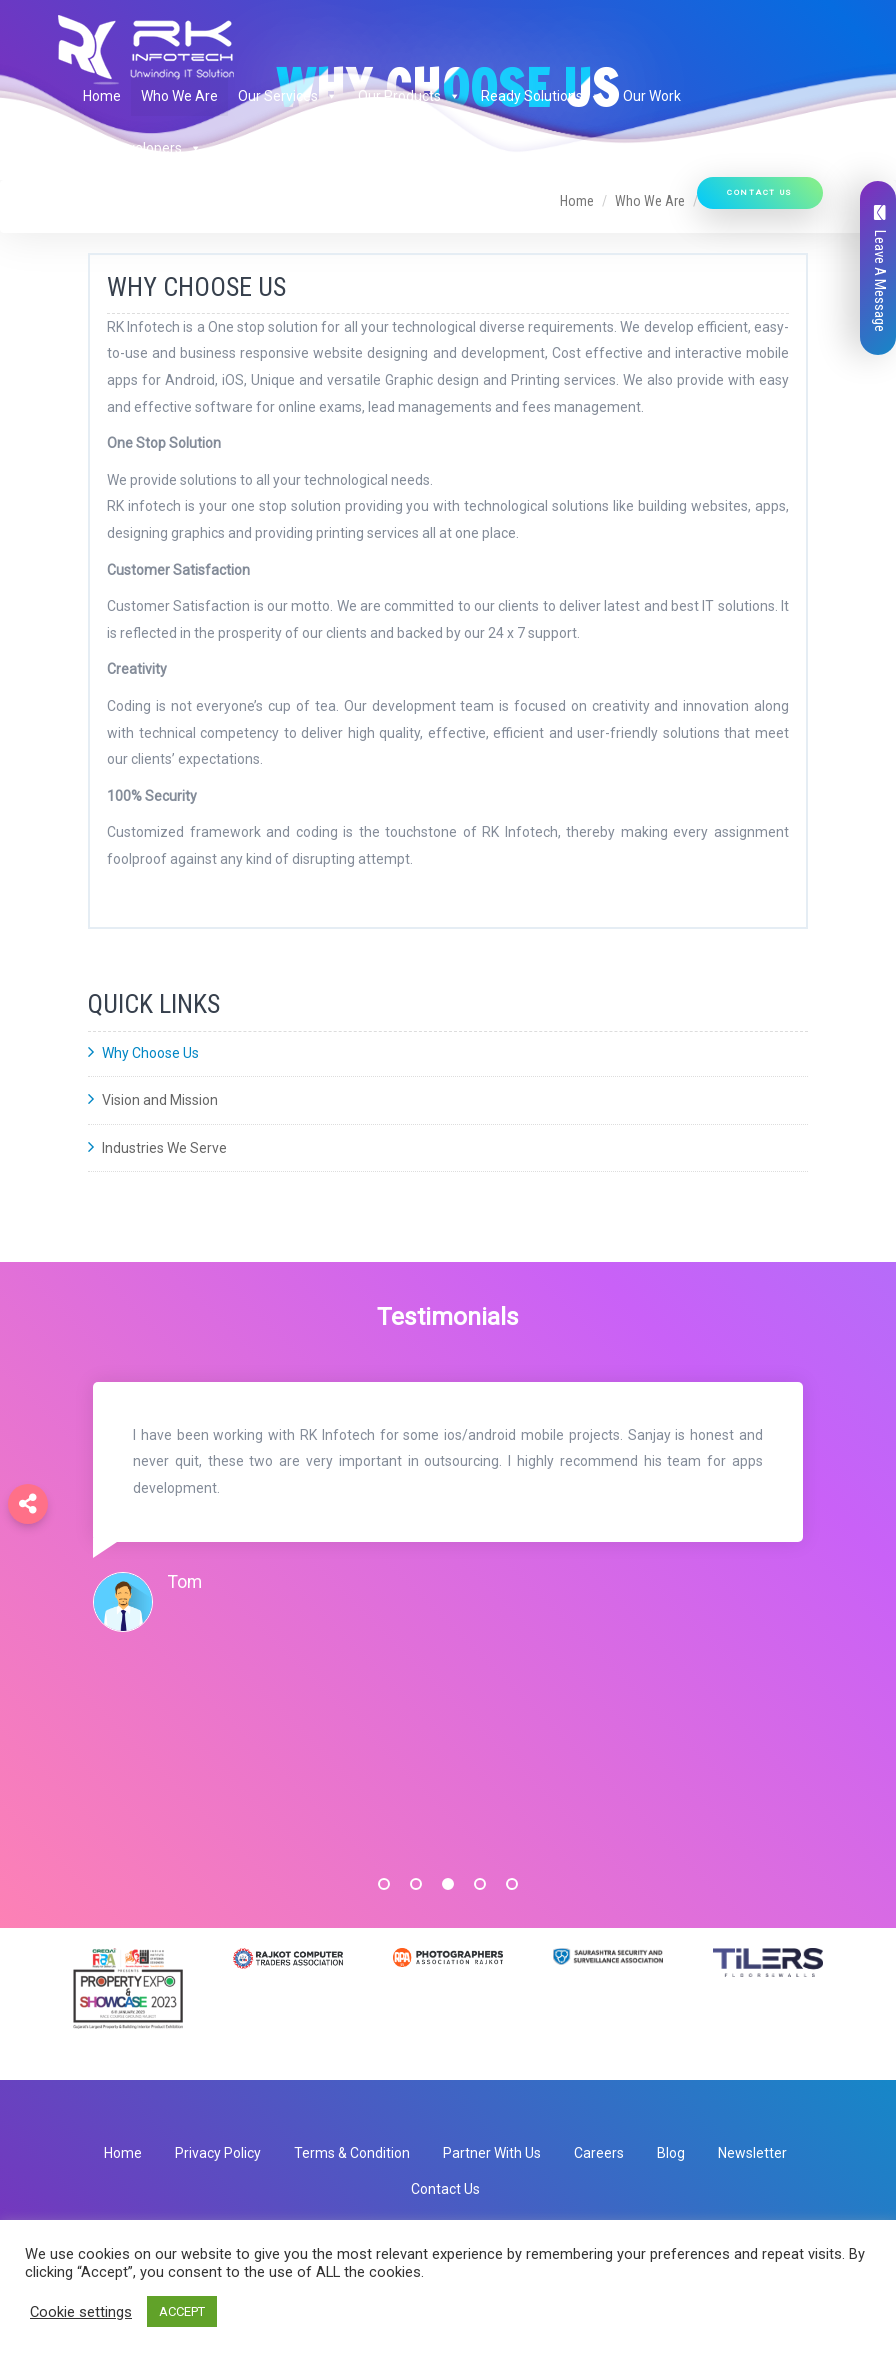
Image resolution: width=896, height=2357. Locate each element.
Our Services (288, 96)
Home (102, 96)
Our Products (409, 96)
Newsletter (752, 2153)
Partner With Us (492, 2153)
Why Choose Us (143, 1053)
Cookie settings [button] (81, 2312)
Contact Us (760, 192)
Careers (599, 2153)
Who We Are (179, 96)
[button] (328, 96)
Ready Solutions (542, 96)
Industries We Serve (157, 1148)
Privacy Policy (218, 2153)
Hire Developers (142, 148)
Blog (671, 2153)
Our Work (652, 96)
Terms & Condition (352, 2153)
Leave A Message (880, 268)
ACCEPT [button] (182, 2311)
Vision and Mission (153, 1100)
